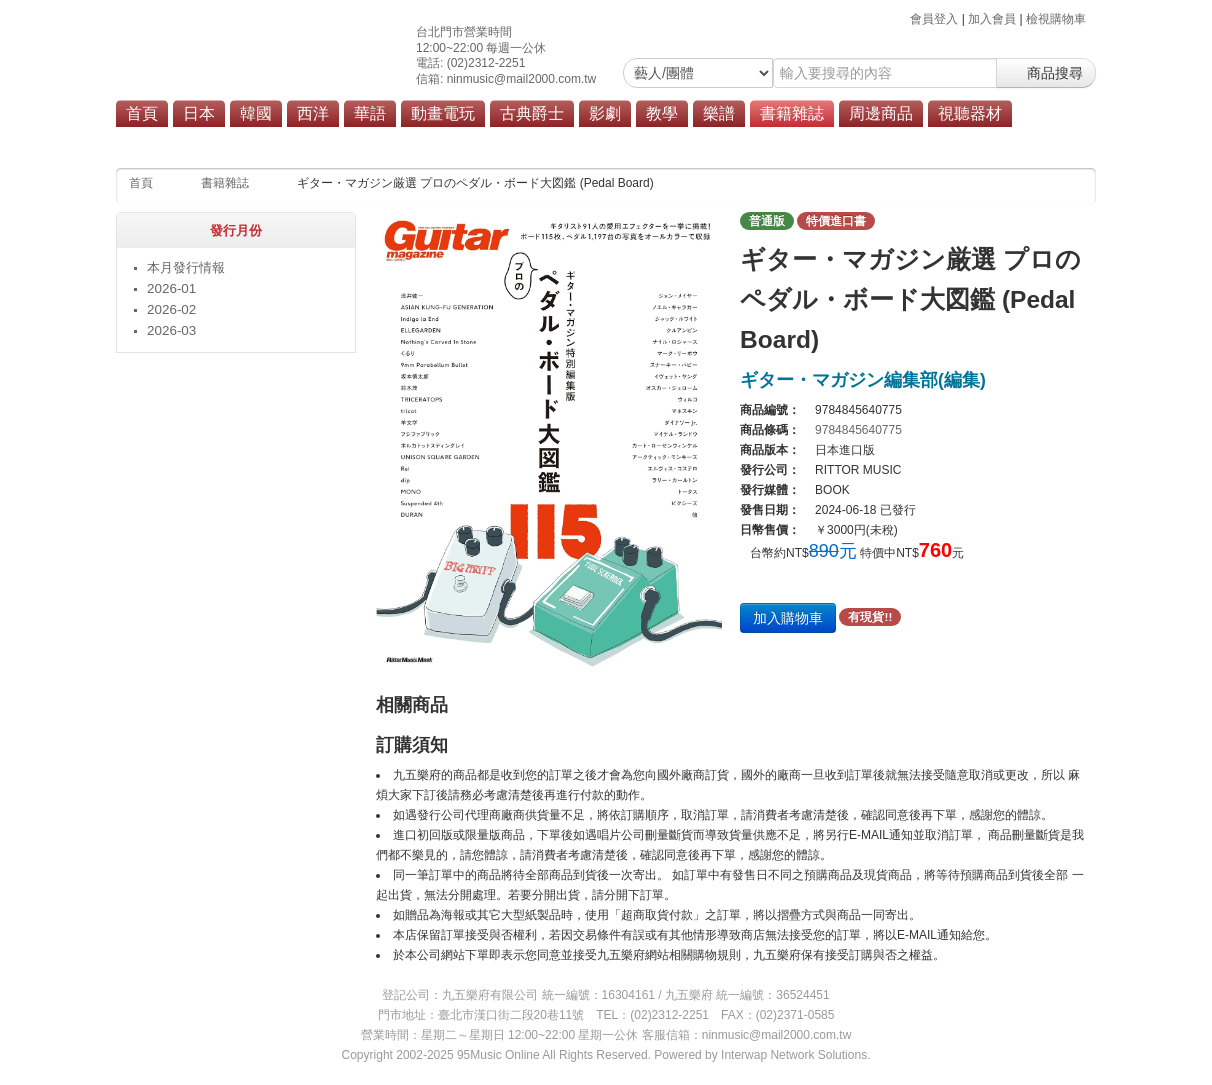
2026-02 (171, 309)
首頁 (142, 113)
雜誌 (394, 142)
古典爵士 (532, 113)
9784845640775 (858, 430)
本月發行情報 (227, 142)
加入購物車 (788, 618)
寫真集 (447, 142)
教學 (662, 113)
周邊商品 (881, 113)
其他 (838, 142)
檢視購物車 (1056, 19)
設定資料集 (650, 142)
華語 (370, 113)
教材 (299, 142)
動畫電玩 (443, 113)
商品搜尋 (1046, 73)
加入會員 (992, 19)
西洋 (313, 113)
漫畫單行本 (519, 142)
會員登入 (934, 19)
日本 (199, 113)
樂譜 (719, 113)
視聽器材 (970, 113)
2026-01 (171, 288)
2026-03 (171, 330)
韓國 (256, 113)
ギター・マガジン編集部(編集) (863, 380)
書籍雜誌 (792, 113)
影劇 (605, 113)
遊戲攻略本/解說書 (752, 142)
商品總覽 (898, 142)
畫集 (584, 142)
